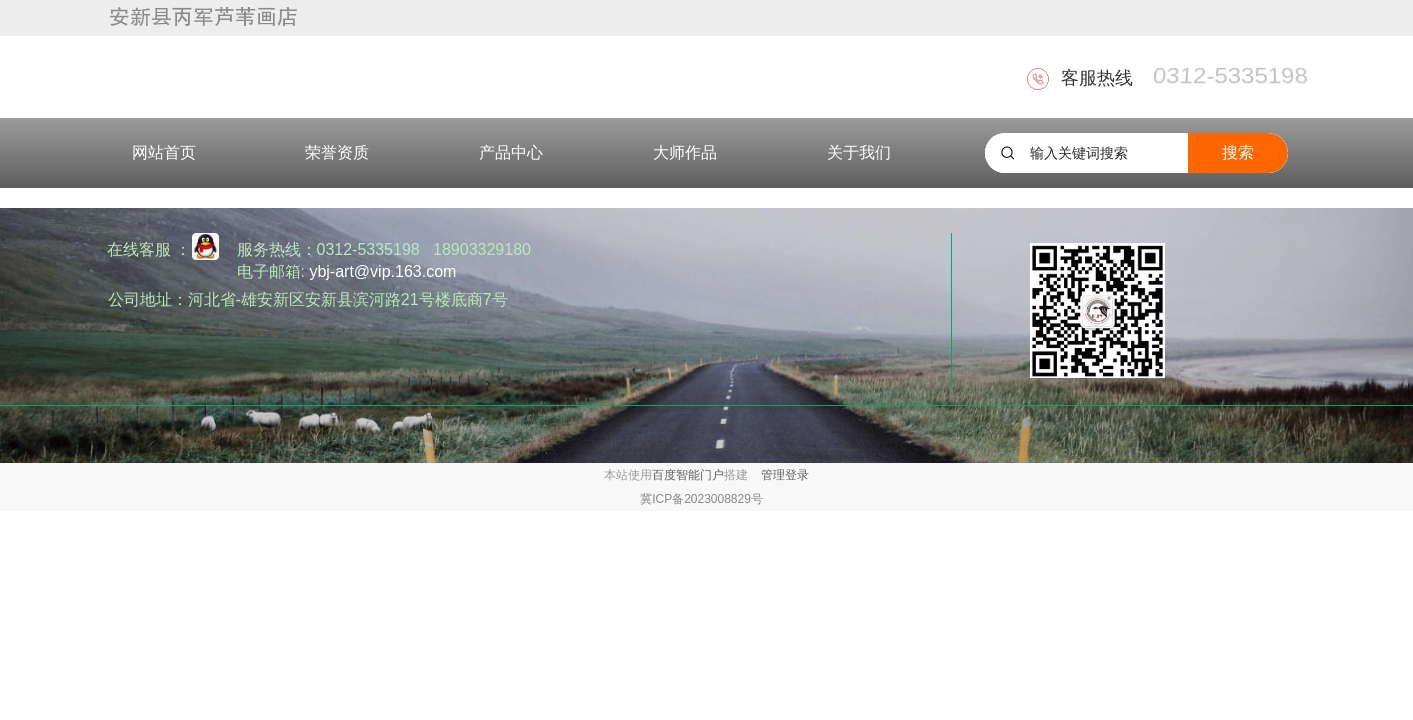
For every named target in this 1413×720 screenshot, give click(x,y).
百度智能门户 (688, 475)
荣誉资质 (337, 152)
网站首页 (164, 152)
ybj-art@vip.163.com (382, 271)
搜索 (1238, 152)
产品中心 (511, 152)
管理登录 (785, 475)
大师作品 (685, 152)
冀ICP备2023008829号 (701, 499)
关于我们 (859, 152)
